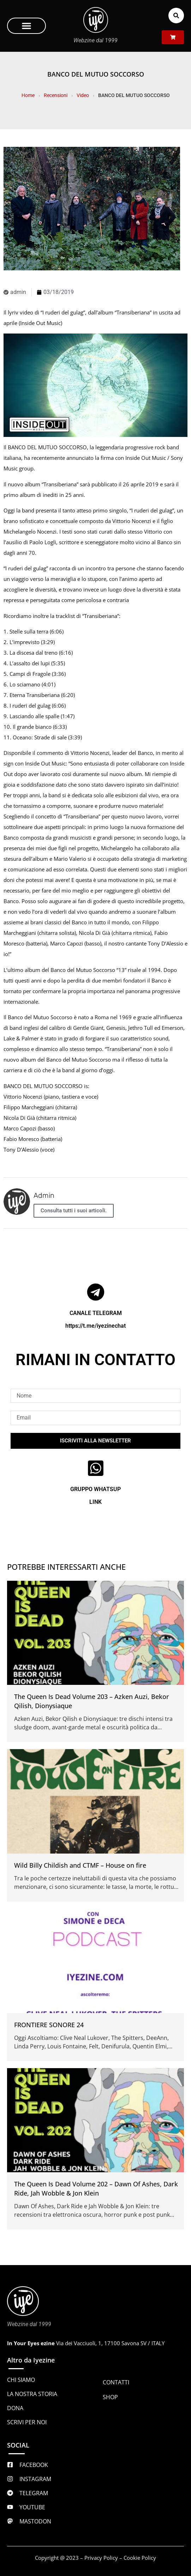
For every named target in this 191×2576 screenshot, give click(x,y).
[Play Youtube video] (95, 385)
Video (83, 95)
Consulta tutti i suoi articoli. (74, 1210)
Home (28, 95)
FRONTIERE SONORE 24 (49, 2024)
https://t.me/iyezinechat (95, 1325)
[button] (26, 26)
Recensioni (55, 95)
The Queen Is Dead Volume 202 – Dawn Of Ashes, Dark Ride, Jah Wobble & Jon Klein (96, 2189)
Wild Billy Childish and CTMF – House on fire (80, 1865)
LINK (95, 1502)
